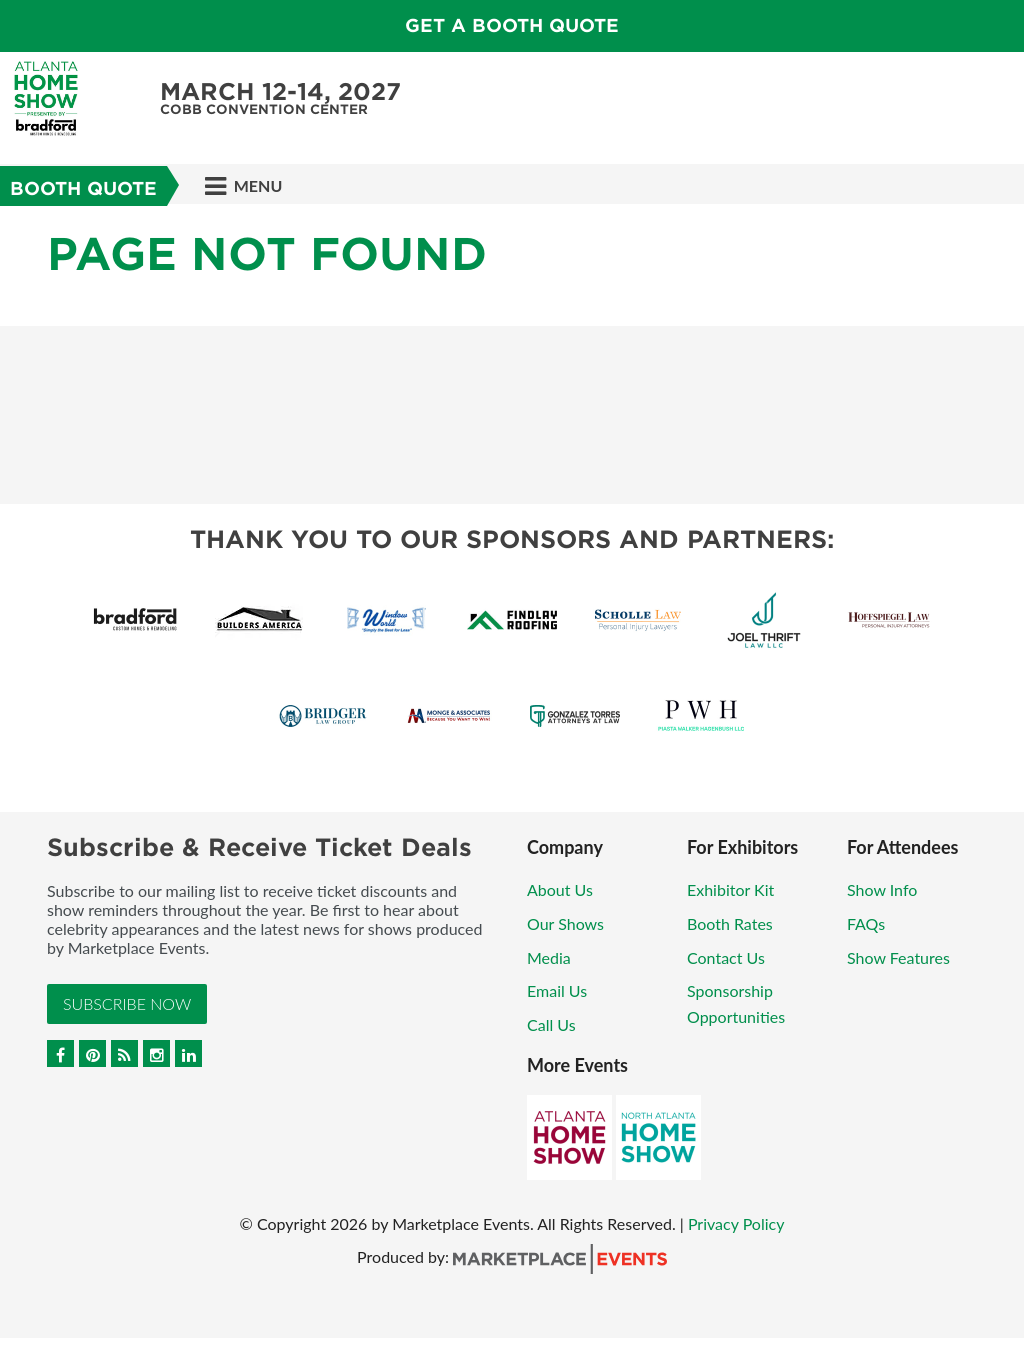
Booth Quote (83, 188)
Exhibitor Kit (730, 889)
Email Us (557, 990)
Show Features (898, 957)
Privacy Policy (736, 1223)
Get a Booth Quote (512, 25)
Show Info (882, 889)
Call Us (551, 1024)
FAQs (866, 923)
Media (549, 957)
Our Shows (565, 923)
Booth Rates (730, 923)
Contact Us (726, 957)
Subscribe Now (127, 1003)
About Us (560, 889)
